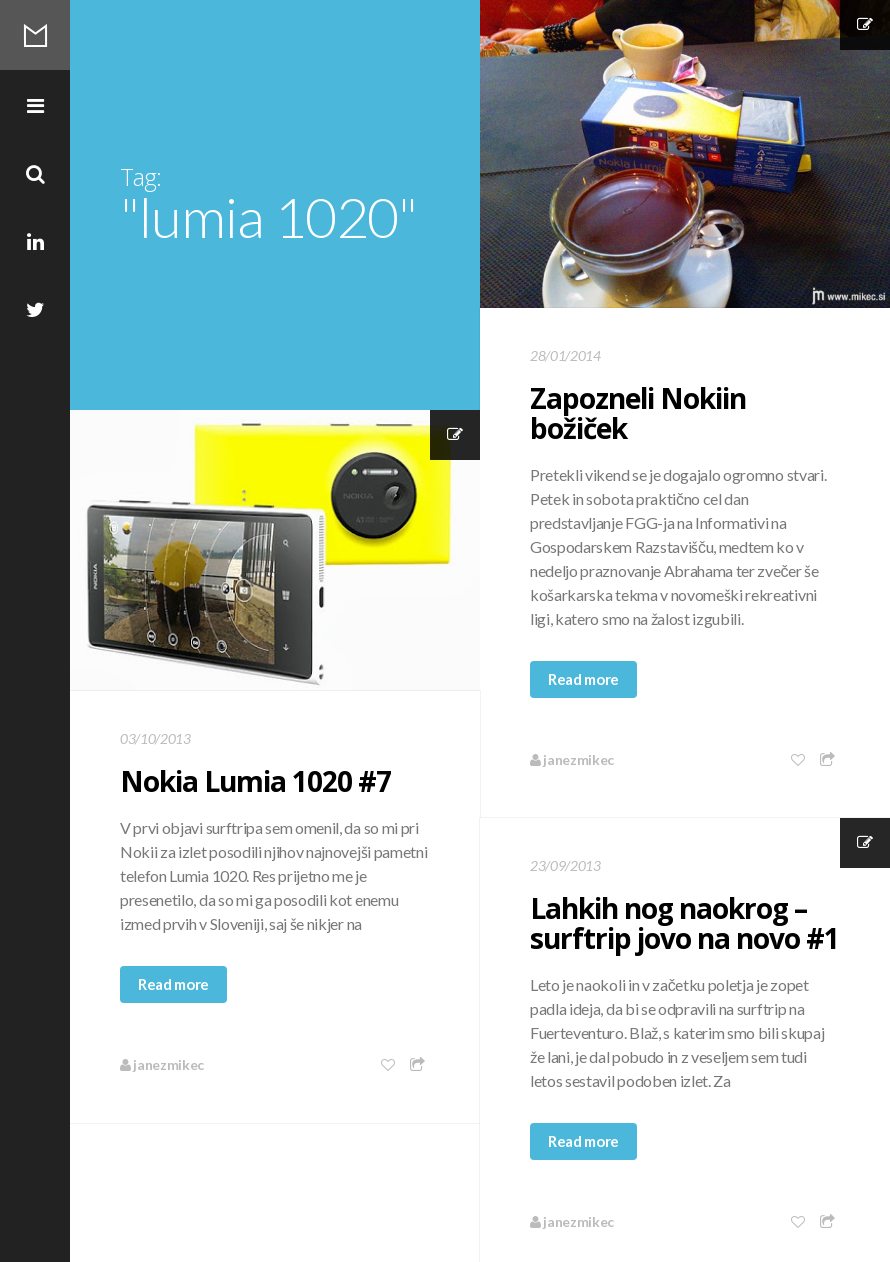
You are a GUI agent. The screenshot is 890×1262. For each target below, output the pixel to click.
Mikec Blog (35, 35)
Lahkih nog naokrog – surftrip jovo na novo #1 (684, 923)
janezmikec (572, 759)
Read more (583, 679)
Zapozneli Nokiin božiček (638, 413)
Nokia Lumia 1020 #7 (255, 781)
